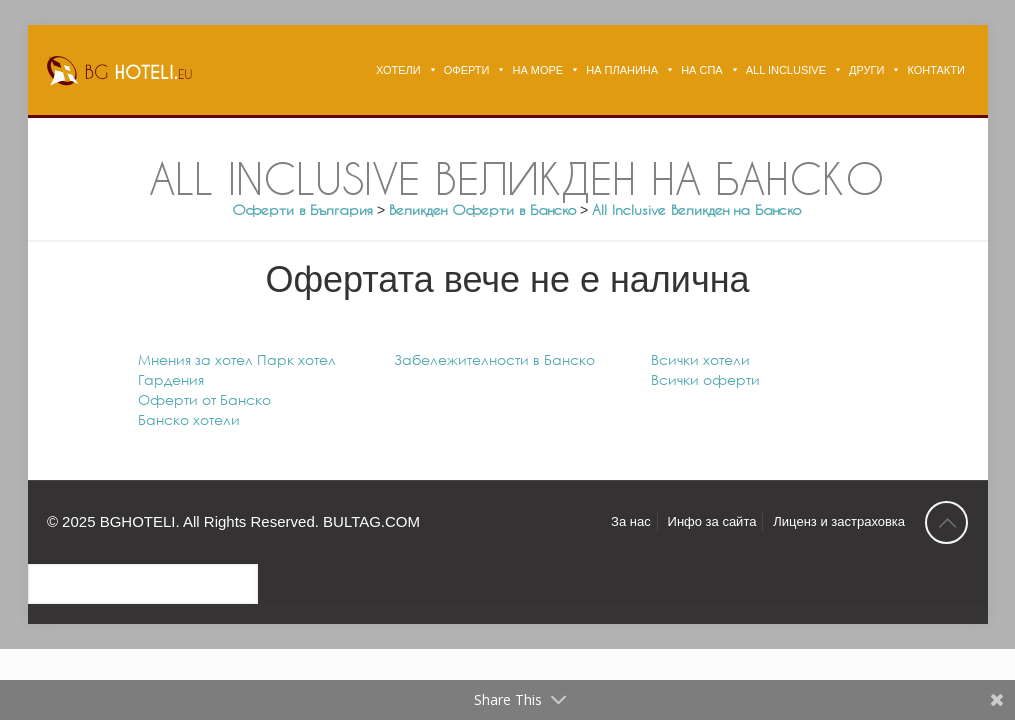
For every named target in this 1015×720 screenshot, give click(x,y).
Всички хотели (700, 359)
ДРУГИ (866, 70)
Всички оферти (705, 379)
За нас (631, 521)
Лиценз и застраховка (839, 521)
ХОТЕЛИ (398, 70)
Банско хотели (189, 419)
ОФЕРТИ (467, 70)
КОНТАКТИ (936, 70)
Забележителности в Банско (494, 359)
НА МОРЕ (537, 70)
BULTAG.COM (371, 521)
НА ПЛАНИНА (622, 70)
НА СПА (702, 70)
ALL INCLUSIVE (786, 70)
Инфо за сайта (712, 521)
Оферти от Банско (204, 399)
